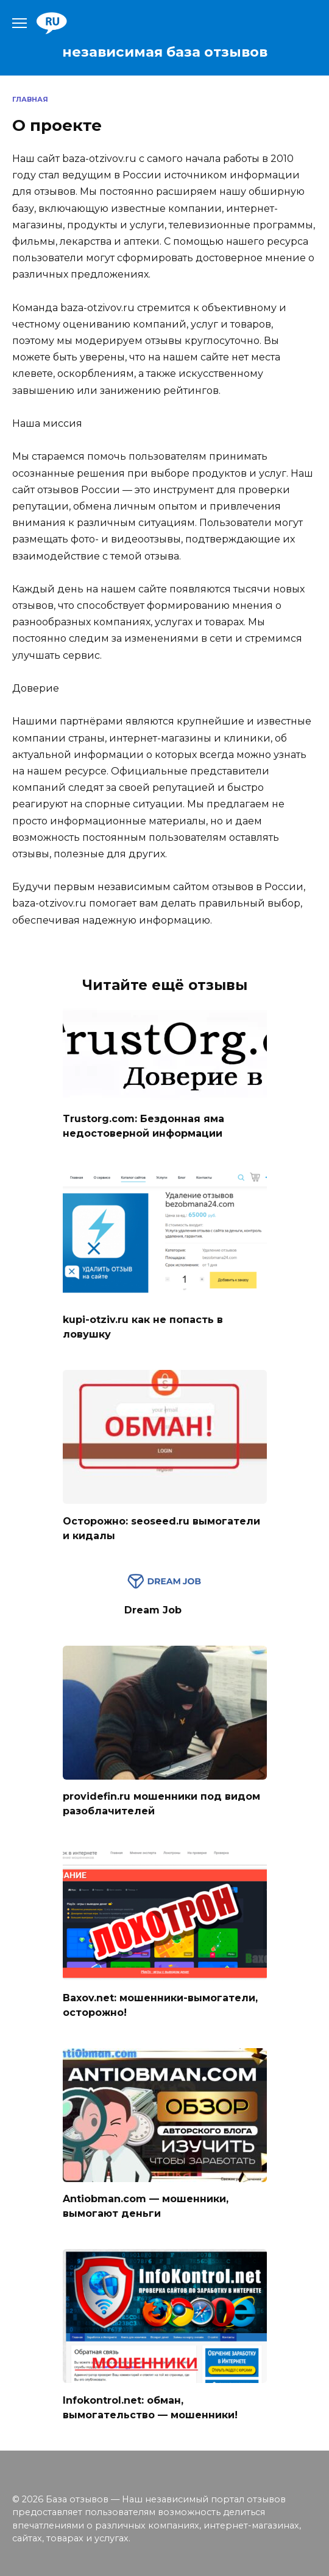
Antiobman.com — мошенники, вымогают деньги (145, 2206)
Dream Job (153, 1610)
